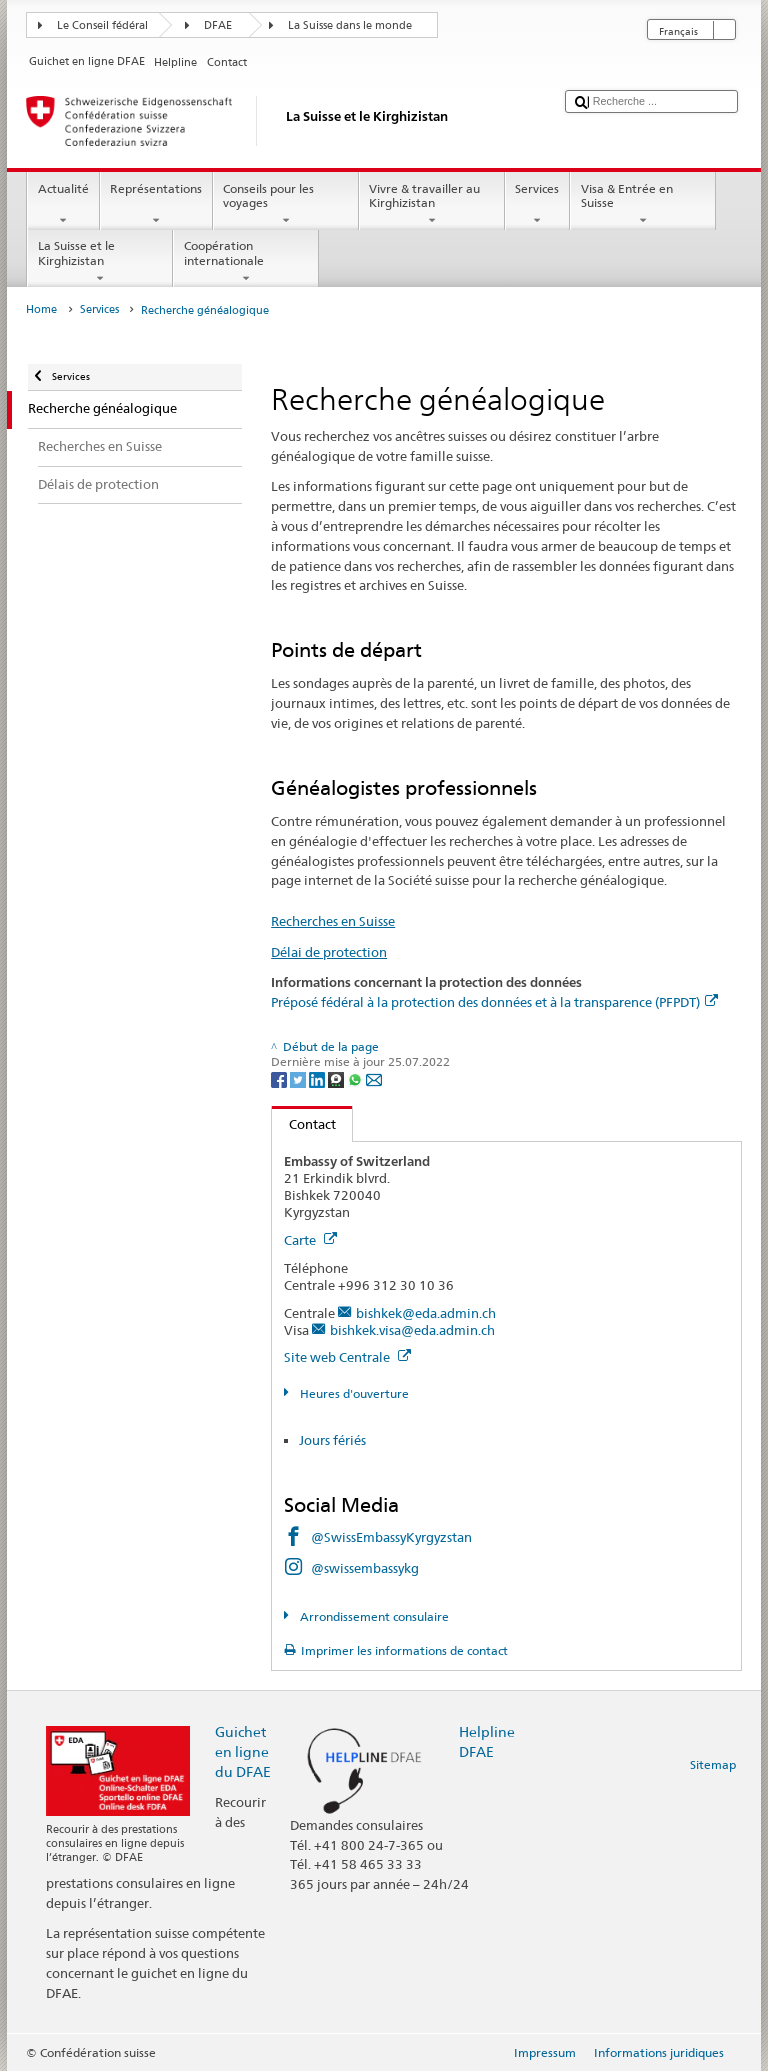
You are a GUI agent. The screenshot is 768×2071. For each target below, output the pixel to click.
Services (537, 205)
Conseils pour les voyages (286, 205)
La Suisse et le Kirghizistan (100, 262)
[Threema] (337, 1078)
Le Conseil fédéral (102, 25)
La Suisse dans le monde (350, 25)
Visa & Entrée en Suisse (643, 205)
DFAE (218, 25)
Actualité (63, 205)
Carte (310, 1240)
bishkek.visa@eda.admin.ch (412, 1330)
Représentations (156, 205)
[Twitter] (299, 1078)
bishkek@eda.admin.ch (426, 1313)
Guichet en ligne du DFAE (243, 1751)
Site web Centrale (347, 1357)
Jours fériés (332, 1440)
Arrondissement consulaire (373, 1616)
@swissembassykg (365, 1568)
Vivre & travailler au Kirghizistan (432, 205)
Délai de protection (329, 952)
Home (41, 309)
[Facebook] (280, 1078)
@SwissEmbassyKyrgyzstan (391, 1537)
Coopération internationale (246, 262)
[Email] (374, 1078)
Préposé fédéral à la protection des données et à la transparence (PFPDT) (494, 1002)
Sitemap (713, 1764)
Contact (304, 1124)
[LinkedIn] (318, 1078)
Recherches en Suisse (333, 921)
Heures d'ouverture (353, 1393)
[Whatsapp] (356, 1078)
